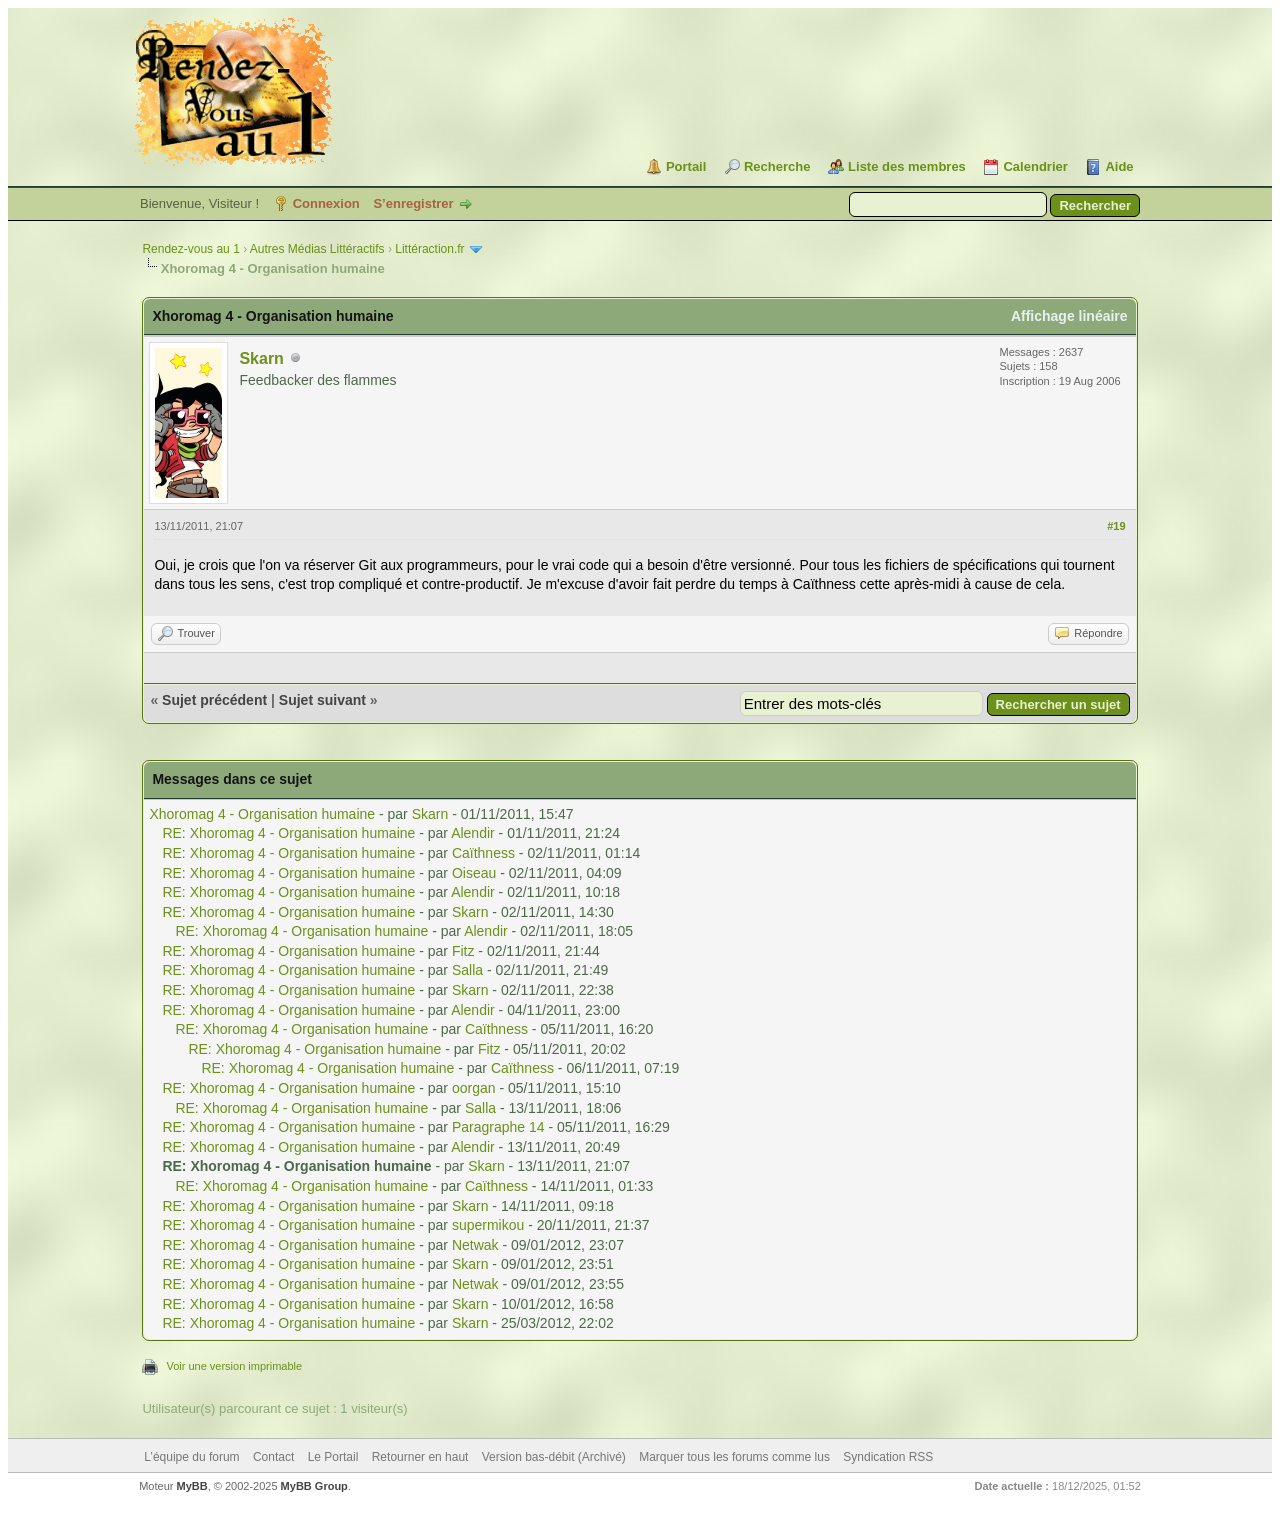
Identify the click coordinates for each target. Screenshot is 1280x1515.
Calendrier (1035, 166)
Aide (1119, 166)
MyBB (192, 1486)
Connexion (326, 203)
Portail (686, 166)
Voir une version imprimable (234, 1366)
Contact (273, 1457)
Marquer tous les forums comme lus (734, 1457)
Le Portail (333, 1457)
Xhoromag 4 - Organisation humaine (262, 814)
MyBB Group (314, 1486)
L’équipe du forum (191, 1457)
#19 (1116, 526)
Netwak (475, 1245)
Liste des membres (907, 166)
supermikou (488, 1225)
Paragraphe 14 (498, 1127)
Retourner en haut (420, 1457)
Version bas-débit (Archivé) (554, 1457)
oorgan (474, 1088)
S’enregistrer (413, 203)
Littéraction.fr (429, 249)
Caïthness (483, 853)
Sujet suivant (322, 700)
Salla (467, 970)
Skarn (261, 358)
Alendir (473, 833)
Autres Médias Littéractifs (317, 249)
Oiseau (474, 873)
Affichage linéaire (1069, 316)
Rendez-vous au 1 (190, 249)
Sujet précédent (214, 700)
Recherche (777, 166)
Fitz (463, 951)
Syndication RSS (888, 1457)
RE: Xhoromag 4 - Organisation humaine (288, 833)
